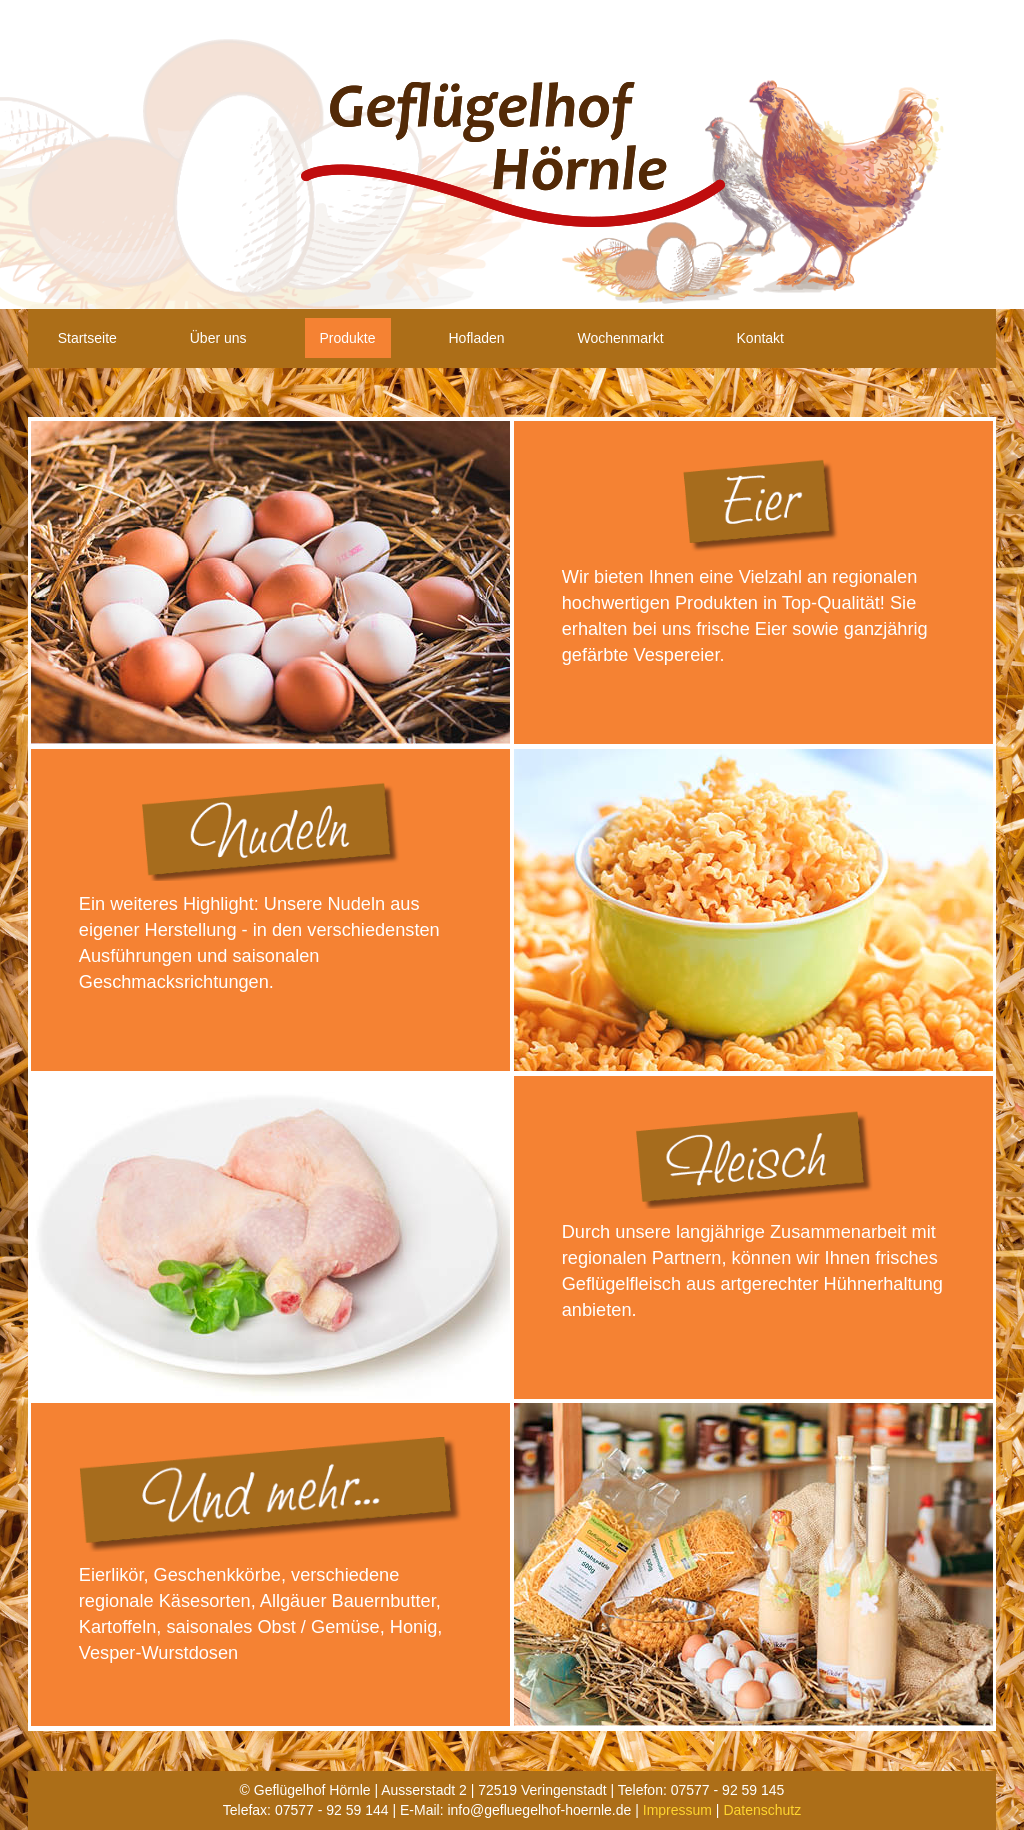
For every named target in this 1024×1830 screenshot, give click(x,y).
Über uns (218, 338)
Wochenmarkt (620, 338)
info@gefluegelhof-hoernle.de (539, 1810)
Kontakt (760, 338)
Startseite (87, 338)
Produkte (348, 338)
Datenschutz (762, 1810)
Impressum (677, 1810)
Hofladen (476, 338)
